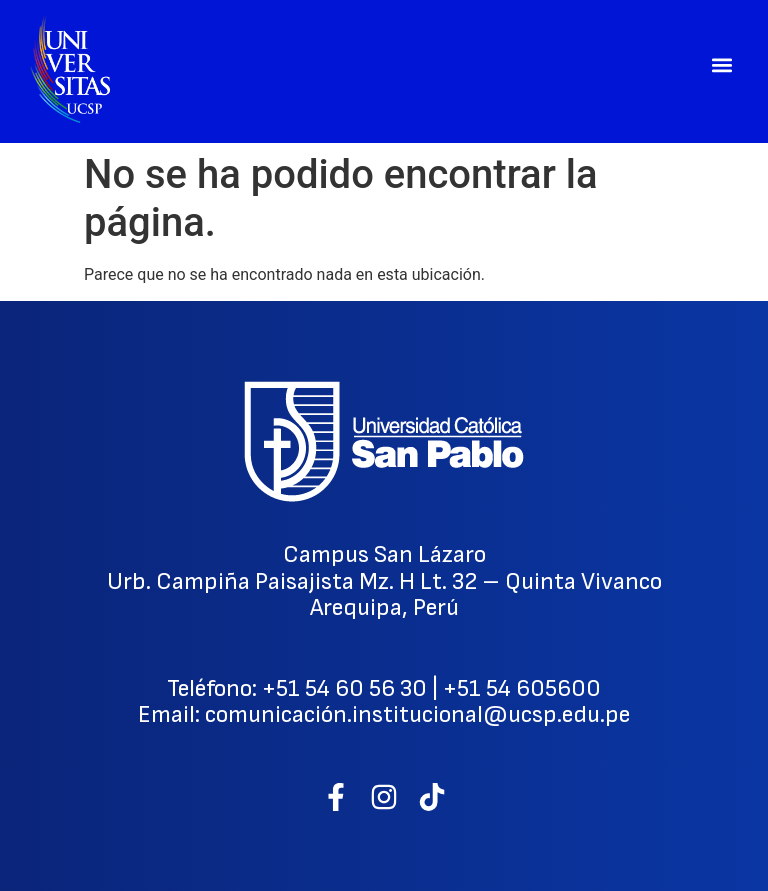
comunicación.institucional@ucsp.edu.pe (417, 714)
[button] (721, 65)
